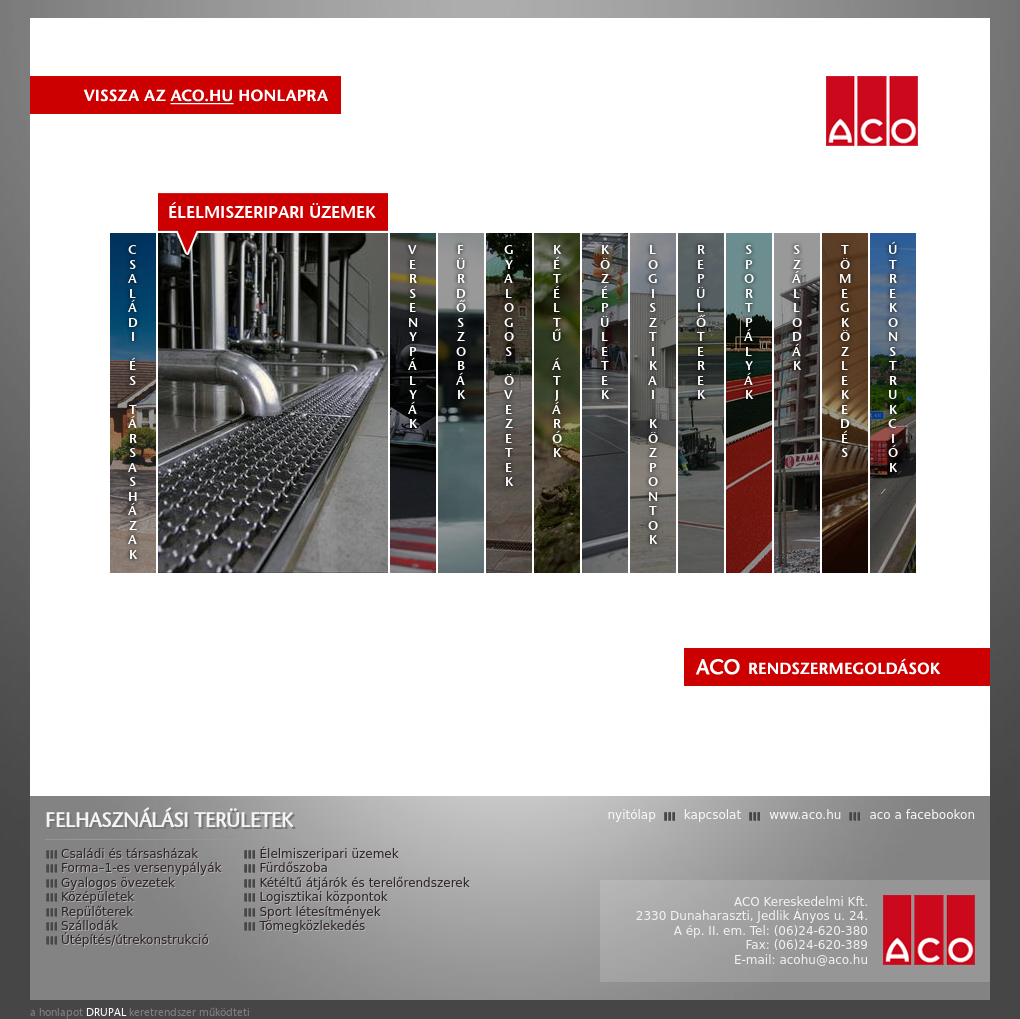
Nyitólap (631, 815)
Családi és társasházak (133, 402)
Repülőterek (701, 322)
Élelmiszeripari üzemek (272, 212)
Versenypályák (413, 336)
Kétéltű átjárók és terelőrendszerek (364, 883)
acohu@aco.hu (823, 960)
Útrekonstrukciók (893, 358)
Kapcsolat (712, 815)
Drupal (106, 1012)
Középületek (605, 322)
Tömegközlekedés (845, 351)
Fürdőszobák (461, 322)
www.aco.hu (805, 815)
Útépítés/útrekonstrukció (135, 940)
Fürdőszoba (293, 868)
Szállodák (797, 307)
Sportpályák (749, 322)
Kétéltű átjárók (557, 351)
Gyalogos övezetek (509, 365)
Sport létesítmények (319, 912)
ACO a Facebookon (922, 815)
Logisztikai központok (653, 394)
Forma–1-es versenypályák (141, 868)
